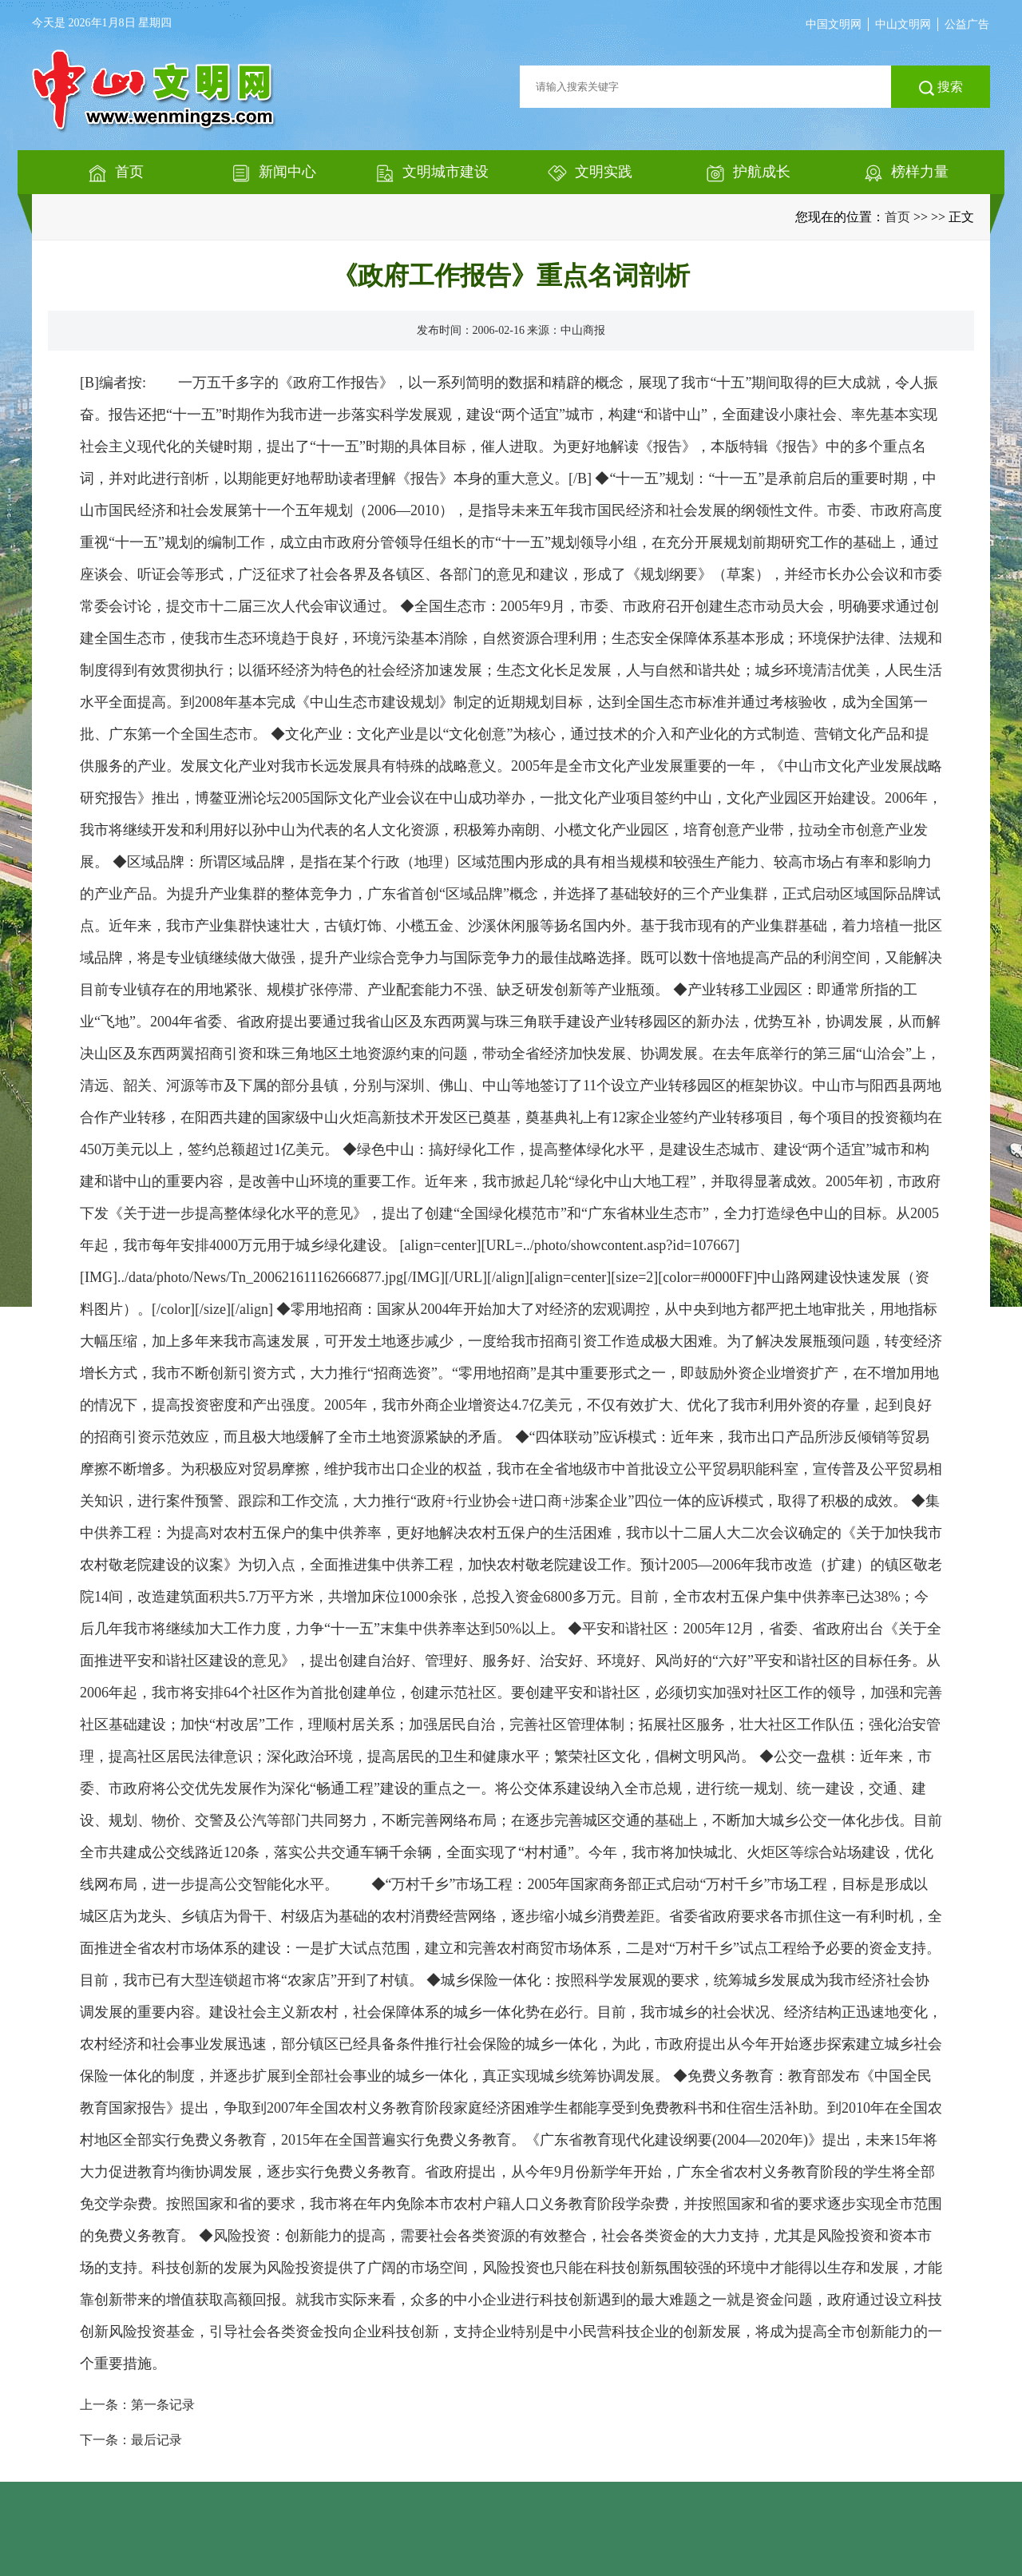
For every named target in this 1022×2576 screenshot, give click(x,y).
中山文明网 (903, 24)
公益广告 (967, 24)
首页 (897, 217)
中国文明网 (834, 24)
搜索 (941, 88)
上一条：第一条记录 (137, 2404)
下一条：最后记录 (131, 2440)
